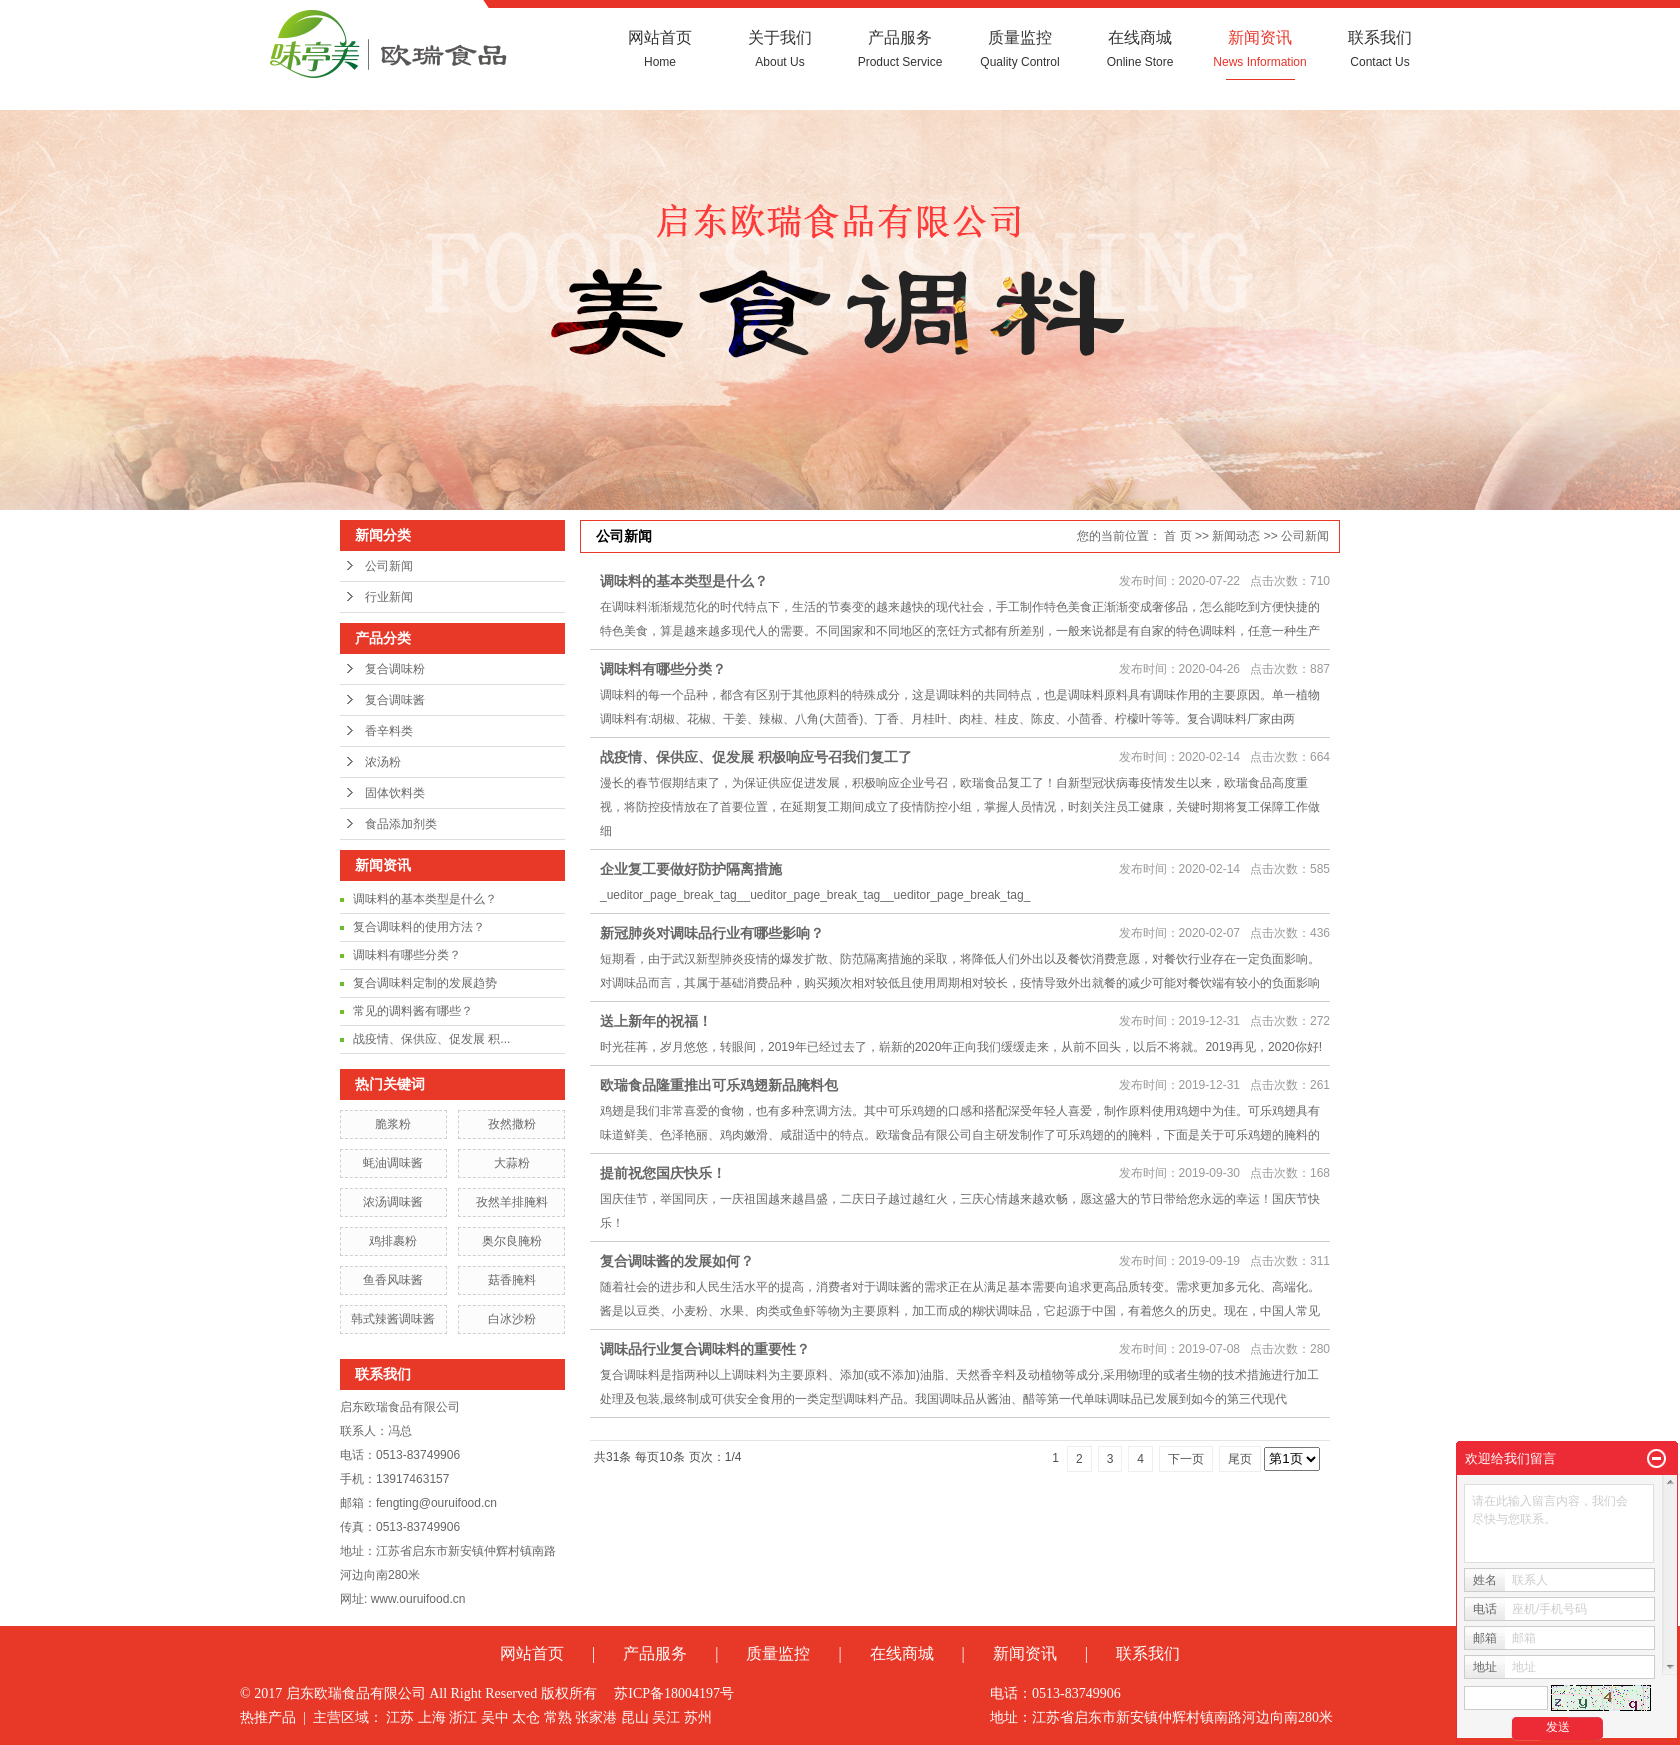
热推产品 (268, 1717)
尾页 (1240, 1459)
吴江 (666, 1717)
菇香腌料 (512, 1280)
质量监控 (1020, 49)
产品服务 (900, 49)
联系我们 (1380, 49)
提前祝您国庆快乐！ (663, 1173)
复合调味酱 (395, 700)
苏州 (698, 1717)
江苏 (400, 1717)
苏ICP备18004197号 (674, 1693)
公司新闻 (389, 566)
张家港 (596, 1717)
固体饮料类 (395, 793)
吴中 (495, 1717)
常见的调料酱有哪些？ (413, 1011)
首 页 (1177, 536)
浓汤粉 (383, 762)
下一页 (1186, 1459)
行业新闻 (389, 597)
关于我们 (780, 49)
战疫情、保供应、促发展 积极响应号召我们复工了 (756, 757)
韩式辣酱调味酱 (393, 1319)
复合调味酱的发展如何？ (677, 1261)
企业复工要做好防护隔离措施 (691, 869)
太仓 (526, 1717)
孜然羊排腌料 (512, 1202)
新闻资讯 (1260, 49)
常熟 (558, 1717)
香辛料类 (389, 731)
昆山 (635, 1717)
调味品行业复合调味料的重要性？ (705, 1349)
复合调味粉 (395, 669)
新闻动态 (1236, 536)
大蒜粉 (512, 1163)
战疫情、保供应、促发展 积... (431, 1039)
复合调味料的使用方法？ (419, 927)
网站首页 (660, 49)
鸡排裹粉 (393, 1241)
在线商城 (1140, 49)
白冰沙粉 (512, 1319)
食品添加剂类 (401, 824)
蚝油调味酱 (393, 1163)
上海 (432, 1717)
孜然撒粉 (512, 1124)
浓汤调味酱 (393, 1202)
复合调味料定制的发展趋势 (425, 983)
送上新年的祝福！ (656, 1021)
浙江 (463, 1717)
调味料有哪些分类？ (407, 955)
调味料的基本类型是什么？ (425, 899)
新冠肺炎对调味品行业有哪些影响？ (712, 933)
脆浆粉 (393, 1124)
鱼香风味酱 (393, 1280)
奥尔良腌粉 (512, 1241)
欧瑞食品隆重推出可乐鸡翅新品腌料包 (719, 1085)
